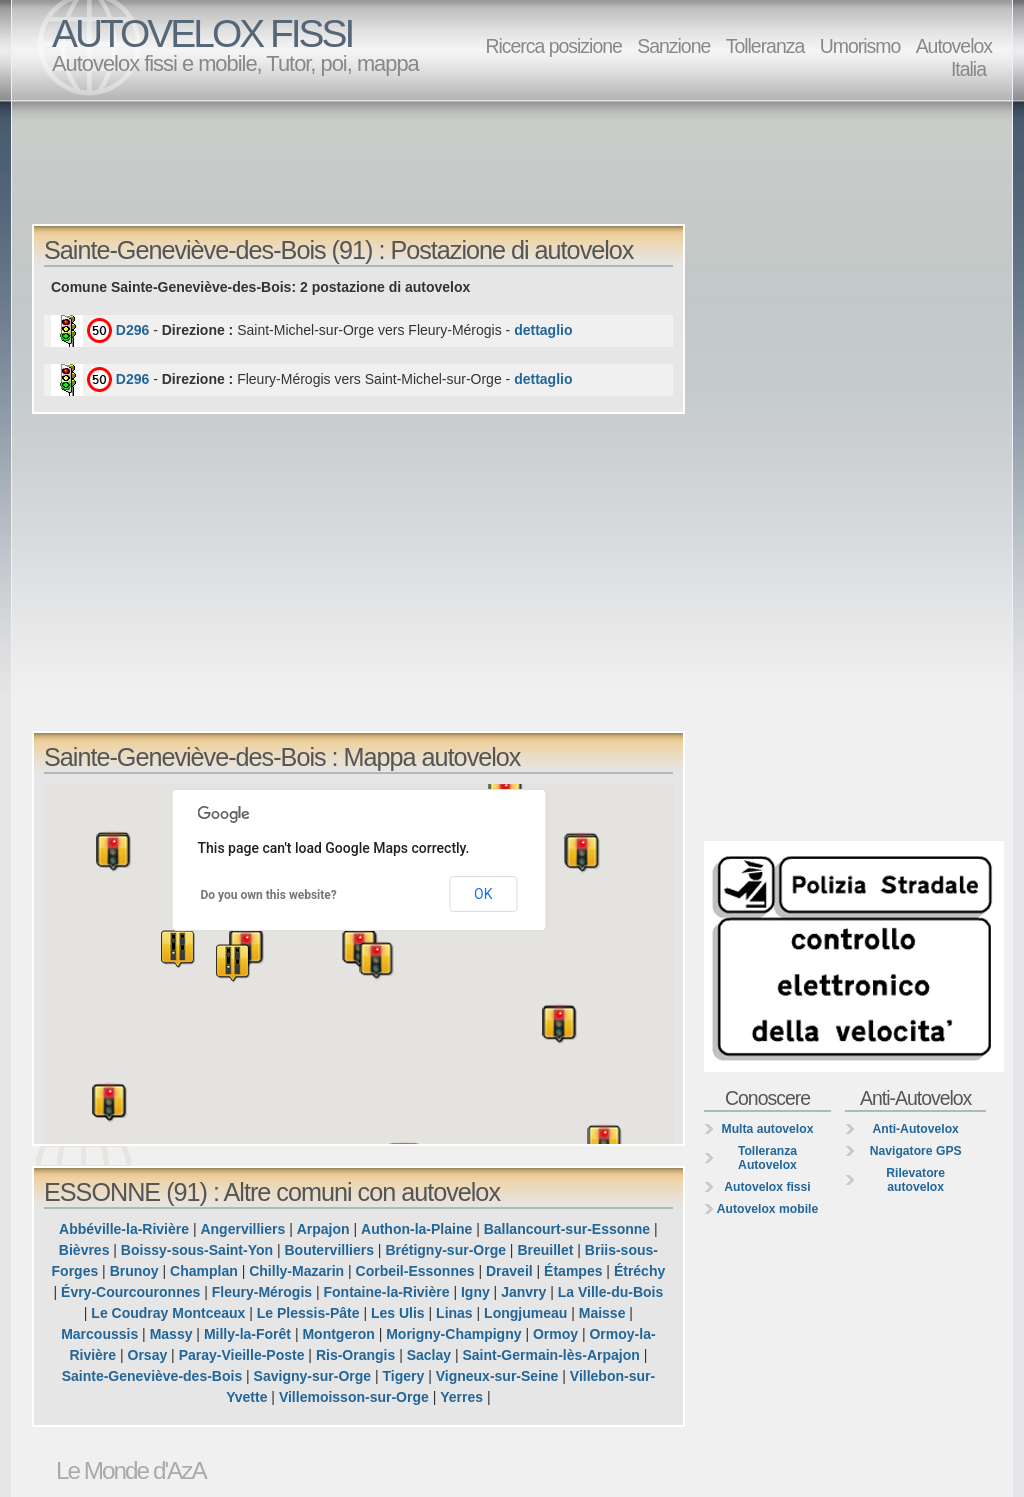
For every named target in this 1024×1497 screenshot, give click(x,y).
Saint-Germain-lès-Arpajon (550, 1355)
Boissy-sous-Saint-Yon (197, 1250)
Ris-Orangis (355, 1355)
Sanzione (673, 46)
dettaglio (543, 330)
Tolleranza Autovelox (767, 1158)
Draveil (509, 1271)
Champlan (204, 1271)
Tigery (404, 1376)
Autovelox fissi (767, 1187)
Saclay (429, 1355)
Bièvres (84, 1250)
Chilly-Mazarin (296, 1271)
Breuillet (545, 1250)
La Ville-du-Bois (611, 1292)
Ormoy (555, 1334)
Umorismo (860, 46)
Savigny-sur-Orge (312, 1376)
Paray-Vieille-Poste (242, 1355)
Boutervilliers (328, 1250)
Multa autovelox (768, 1129)
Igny (475, 1292)
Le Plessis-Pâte (308, 1313)
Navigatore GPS (916, 1151)
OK (483, 894)
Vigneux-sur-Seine (497, 1376)
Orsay (148, 1355)
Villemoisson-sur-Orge (354, 1397)
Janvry (523, 1292)
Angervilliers (242, 1229)
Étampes (573, 1271)
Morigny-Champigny (453, 1334)
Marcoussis (99, 1334)
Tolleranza (765, 46)
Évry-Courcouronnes (130, 1292)
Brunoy (134, 1271)
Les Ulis (398, 1313)
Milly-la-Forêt (247, 1334)
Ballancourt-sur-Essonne (567, 1229)
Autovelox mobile (767, 1209)
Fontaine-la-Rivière (387, 1292)
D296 (132, 330)
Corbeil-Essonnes (415, 1271)
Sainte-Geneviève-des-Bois (152, 1376)
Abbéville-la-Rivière (124, 1229)
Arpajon (323, 1229)
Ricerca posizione (553, 46)
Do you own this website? (269, 895)
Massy (171, 1334)
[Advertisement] (517, 161)
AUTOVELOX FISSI (202, 33)
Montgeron (338, 1334)
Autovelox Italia (954, 57)
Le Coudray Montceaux (168, 1313)
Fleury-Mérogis (262, 1292)
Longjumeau (525, 1313)
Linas (454, 1313)
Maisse (602, 1313)
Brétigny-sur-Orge (445, 1250)
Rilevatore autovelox (915, 1180)
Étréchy (639, 1271)
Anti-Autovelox (915, 1129)
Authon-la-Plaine (416, 1229)
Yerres (461, 1397)
